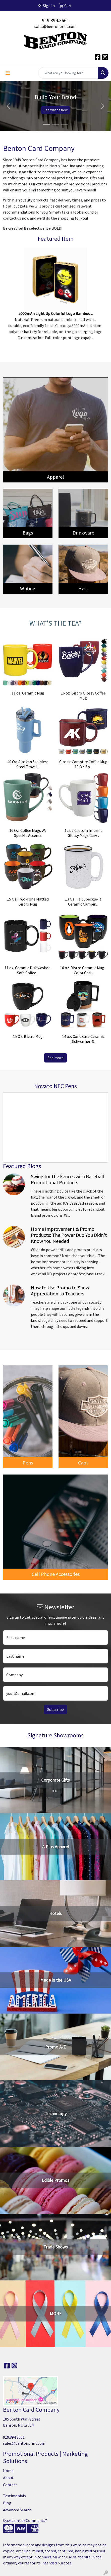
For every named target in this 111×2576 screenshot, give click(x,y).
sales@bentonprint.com (55, 26)
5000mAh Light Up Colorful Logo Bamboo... (56, 313)
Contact (10, 2484)
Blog (7, 2502)
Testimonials (14, 2495)
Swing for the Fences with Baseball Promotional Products (67, 1179)
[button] (8, 106)
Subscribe (55, 1709)
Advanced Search (17, 2509)
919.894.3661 (55, 20)
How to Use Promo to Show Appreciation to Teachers (60, 1290)
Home (8, 2470)
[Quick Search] (68, 73)
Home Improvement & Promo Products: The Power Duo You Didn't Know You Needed (69, 1235)
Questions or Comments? (25, 2520)
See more (55, 1057)
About (8, 2477)
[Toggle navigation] (8, 72)
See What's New (55, 110)
